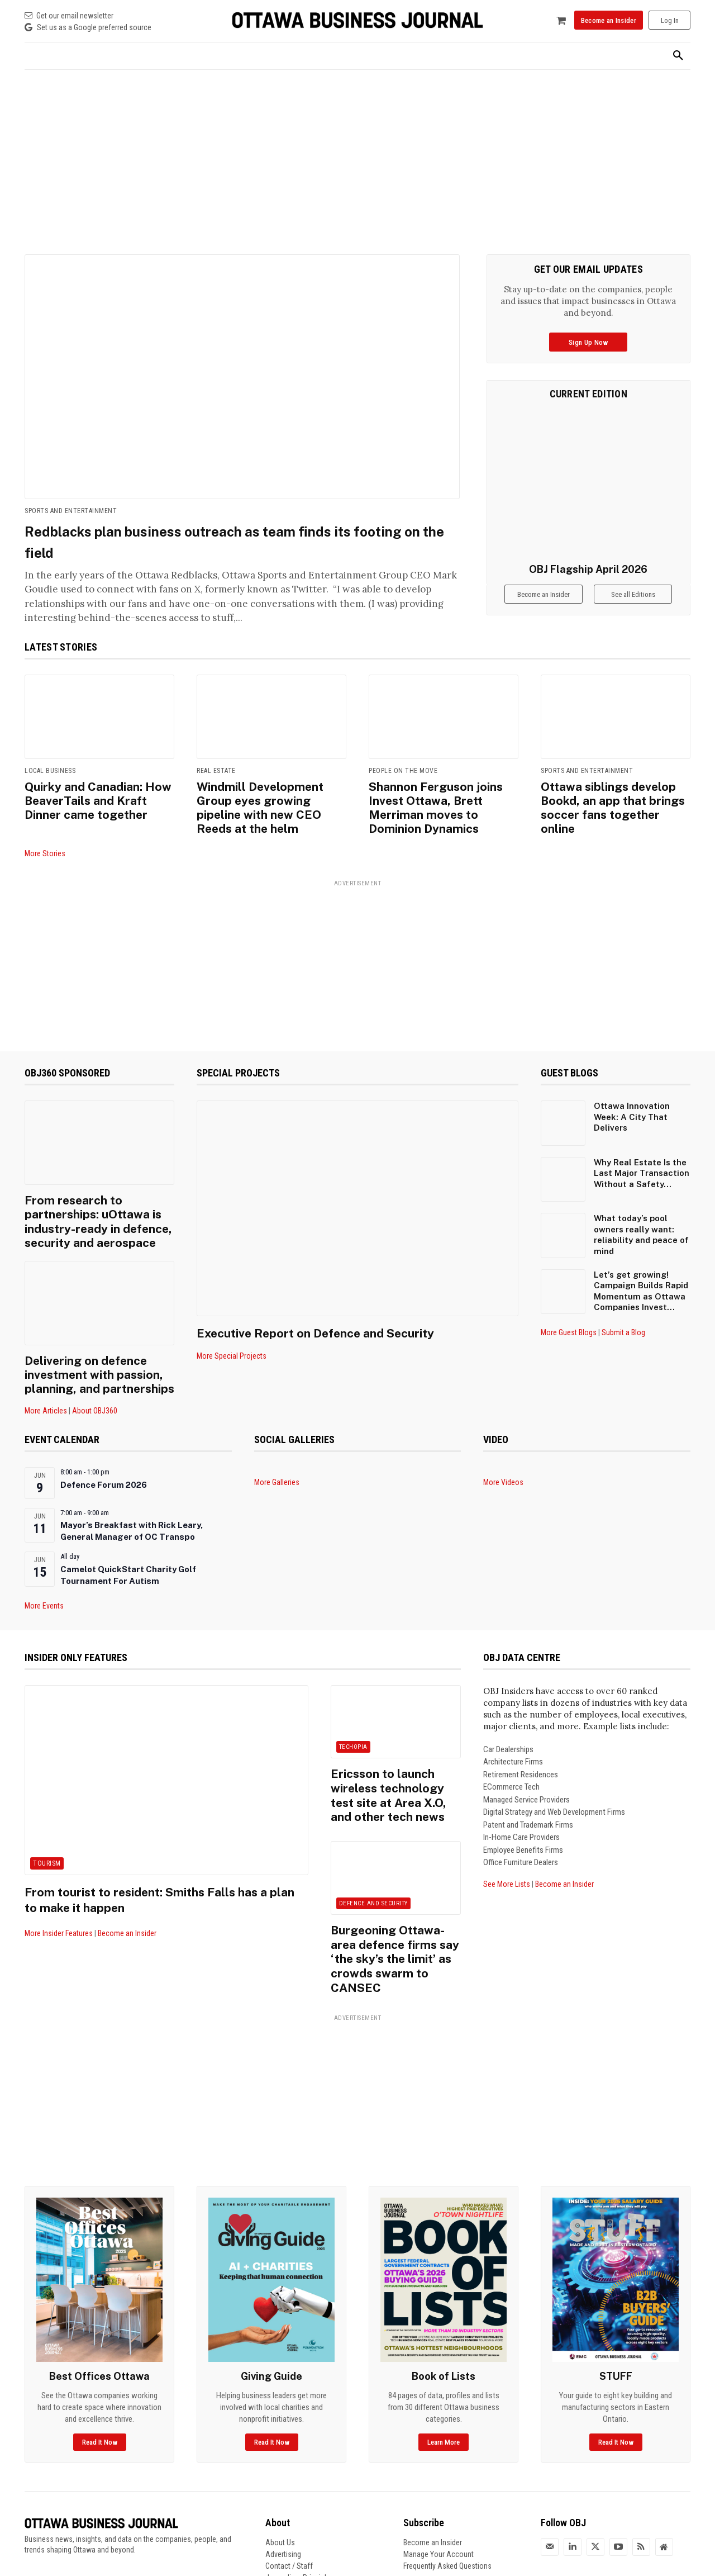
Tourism (47, 1829)
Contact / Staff (289, 2483)
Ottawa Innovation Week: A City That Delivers (632, 1096)
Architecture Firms (513, 1728)
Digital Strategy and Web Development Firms (554, 1778)
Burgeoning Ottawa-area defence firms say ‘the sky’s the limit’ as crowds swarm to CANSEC (395, 1888)
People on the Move (403, 770)
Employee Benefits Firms (523, 1815)
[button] (678, 56)
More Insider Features (59, 1899)
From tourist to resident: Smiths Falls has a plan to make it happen (162, 1865)
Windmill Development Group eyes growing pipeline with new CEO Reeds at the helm (267, 797)
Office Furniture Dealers (520, 1828)
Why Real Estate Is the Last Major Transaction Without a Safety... (641, 1153)
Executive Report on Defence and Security (331, 1312)
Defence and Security (373, 1846)
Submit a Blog (623, 1312)
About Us (280, 2459)
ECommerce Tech (511, 1753)
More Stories (45, 833)
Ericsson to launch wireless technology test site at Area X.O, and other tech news (393, 1750)
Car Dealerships (508, 1715)
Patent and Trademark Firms (528, 1790)
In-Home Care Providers (521, 1803)
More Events (44, 1571)
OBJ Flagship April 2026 (588, 569)
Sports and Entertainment (71, 510)
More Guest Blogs (569, 1312)
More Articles (46, 1376)
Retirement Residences (520, 1740)
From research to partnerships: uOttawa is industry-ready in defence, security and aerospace (90, 1197)
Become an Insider (127, 1899)
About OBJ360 (94, 1376)
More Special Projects (231, 1335)
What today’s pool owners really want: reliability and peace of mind (641, 1214)
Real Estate (216, 770)
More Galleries (276, 1448)
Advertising (283, 2471)
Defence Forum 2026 (103, 1450)
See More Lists (506, 1849)
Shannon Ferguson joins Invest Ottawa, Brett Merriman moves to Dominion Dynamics (443, 797)
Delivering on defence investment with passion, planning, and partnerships (91, 1343)
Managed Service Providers (526, 1765)
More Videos (503, 1448)
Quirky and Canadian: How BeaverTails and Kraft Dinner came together (96, 797)
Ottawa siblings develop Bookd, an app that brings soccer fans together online (610, 797)
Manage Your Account (438, 2471)
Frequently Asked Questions (447, 2483)
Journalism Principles (299, 2494)
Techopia (353, 1712)
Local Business (50, 770)
